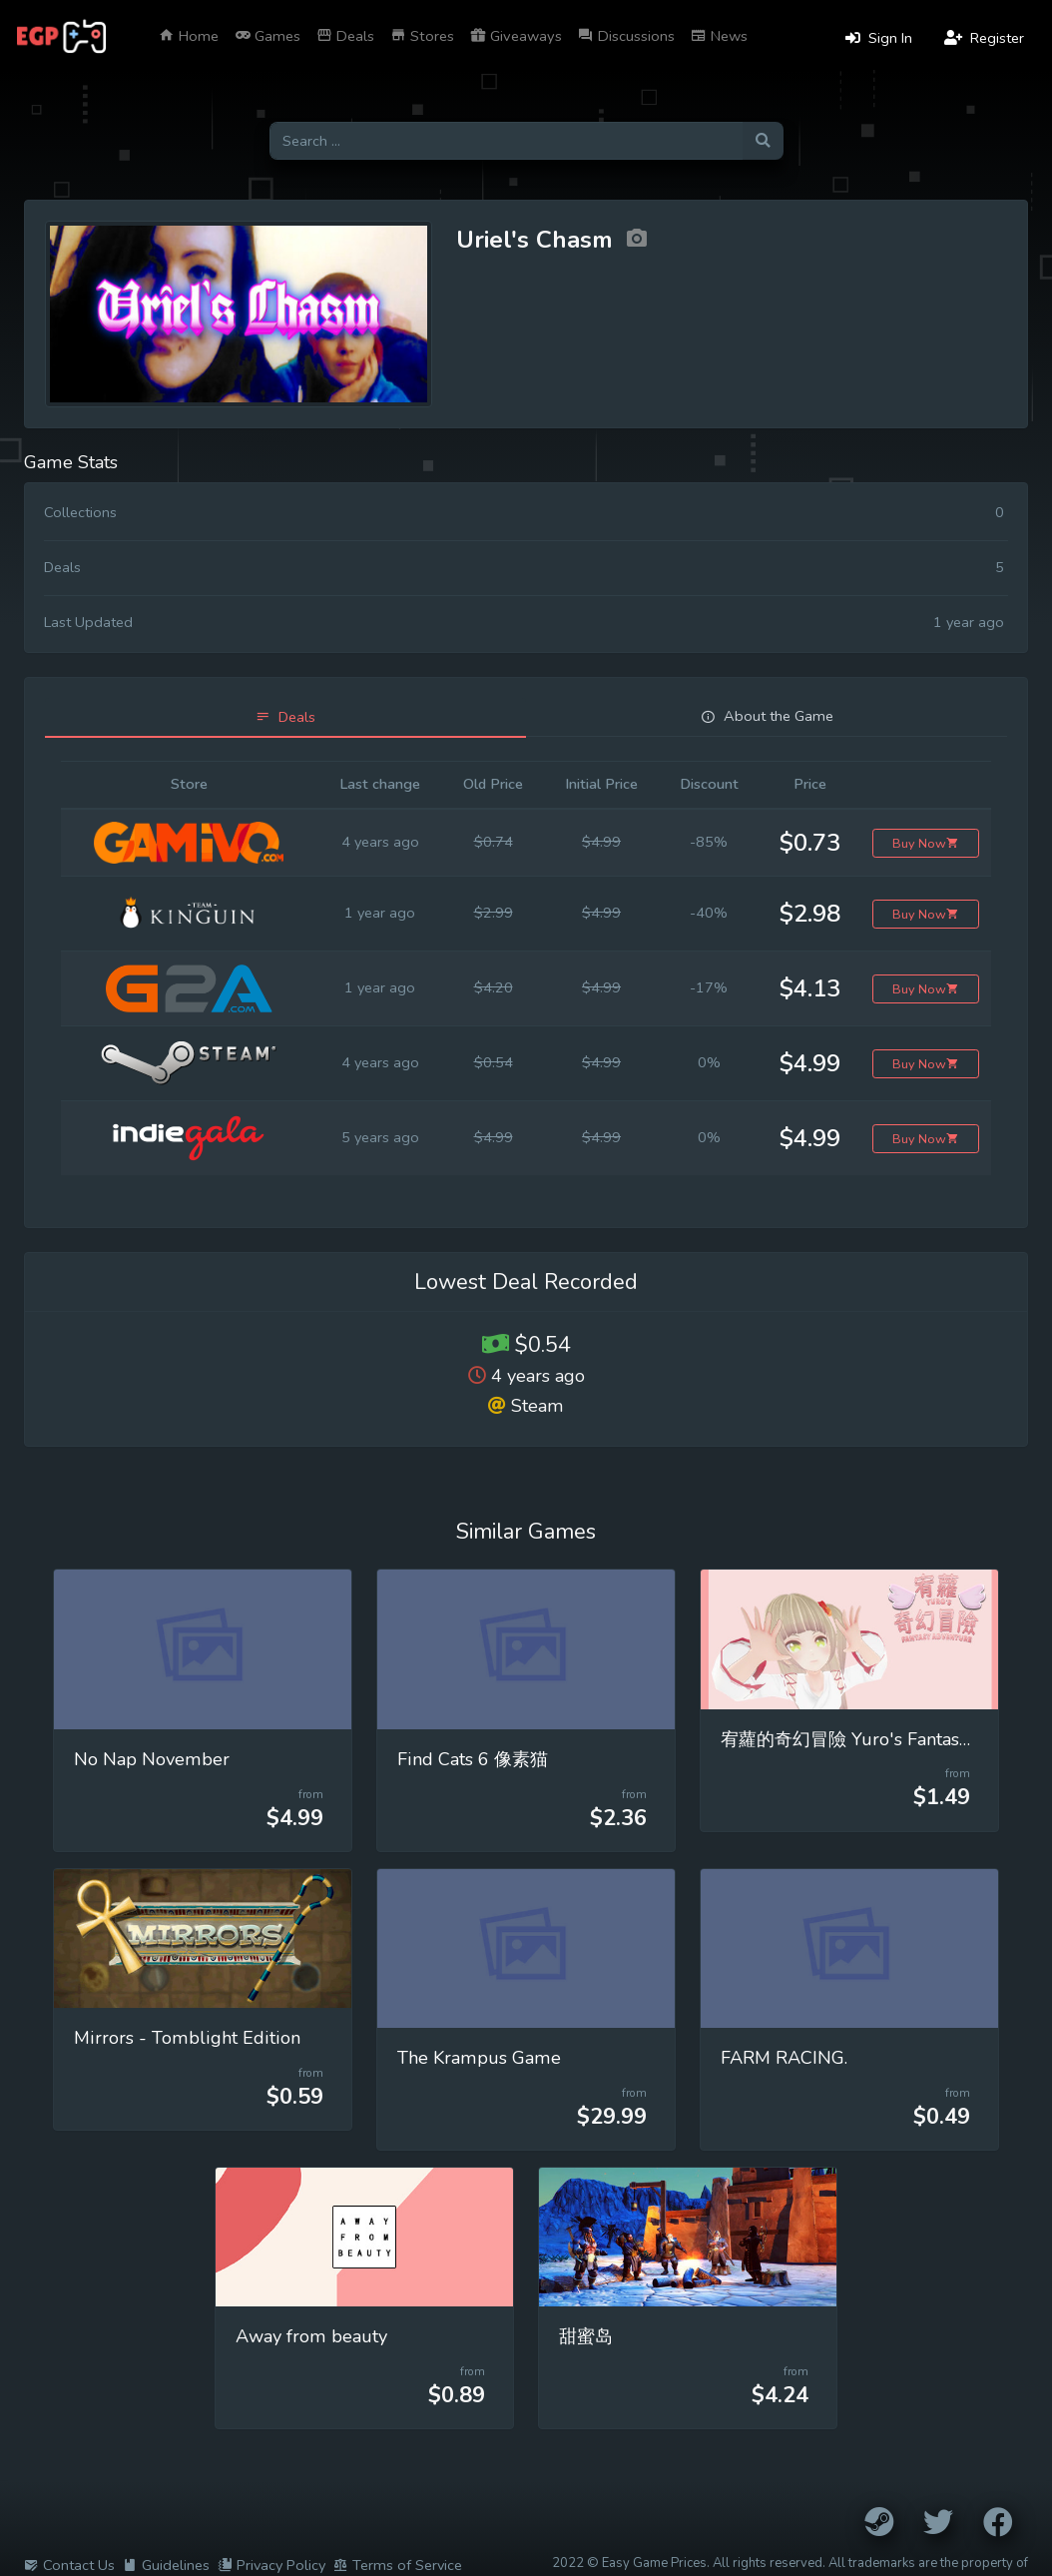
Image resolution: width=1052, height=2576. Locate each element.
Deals (345, 36)
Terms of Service (397, 2565)
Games (267, 36)
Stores (422, 36)
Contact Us (69, 2565)
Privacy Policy (271, 2565)
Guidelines (166, 2565)
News (719, 36)
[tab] (285, 717)
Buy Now (925, 843)
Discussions (626, 36)
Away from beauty (311, 2336)
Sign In (878, 38)
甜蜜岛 (586, 2336)
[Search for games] (506, 141)
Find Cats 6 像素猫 (472, 1759)
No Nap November (152, 1759)
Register (984, 38)
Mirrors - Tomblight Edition (187, 2038)
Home (189, 36)
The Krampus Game (479, 2058)
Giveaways (516, 36)
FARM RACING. (784, 2058)
